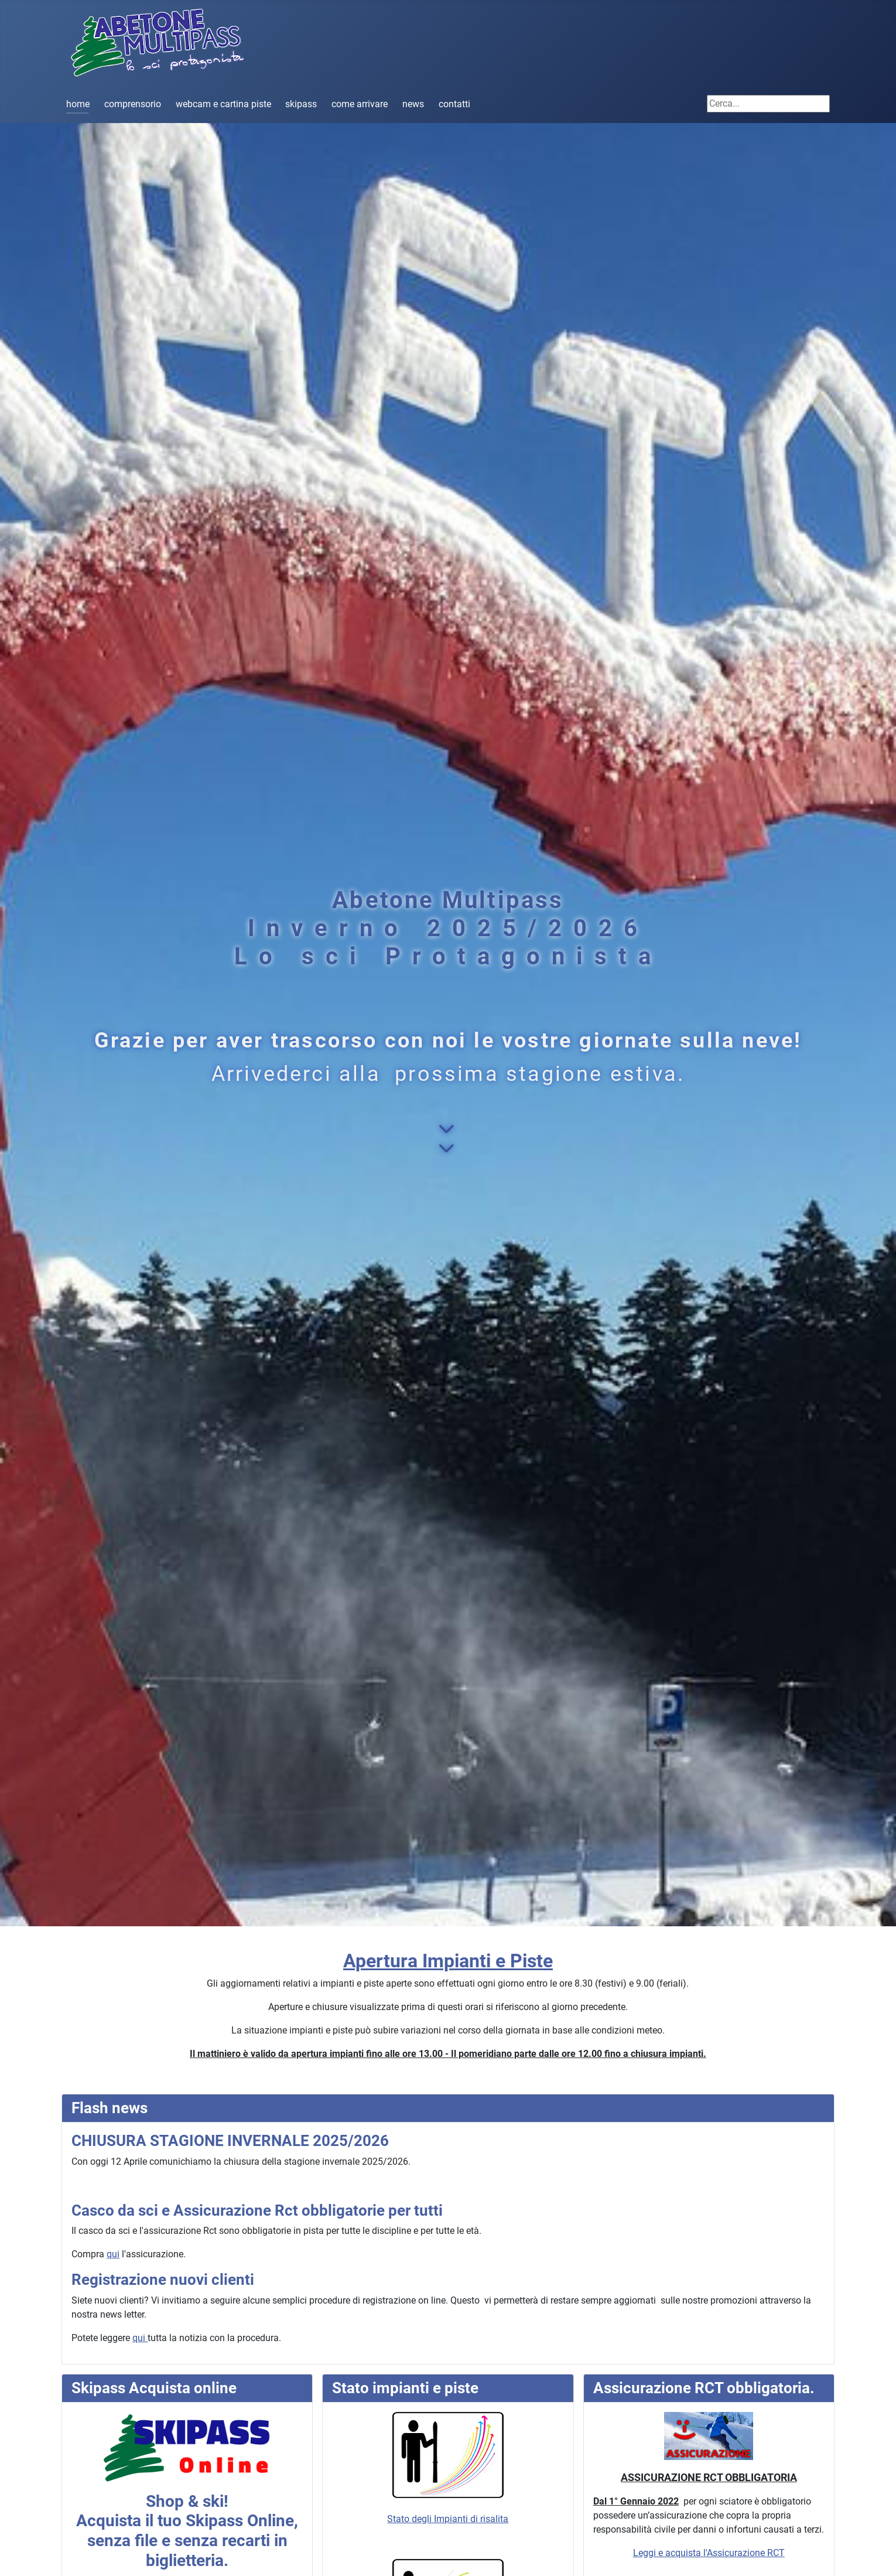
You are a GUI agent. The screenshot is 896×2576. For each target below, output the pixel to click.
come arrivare (359, 104)
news (413, 104)
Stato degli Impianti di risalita (447, 2468)
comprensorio (132, 104)
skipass (301, 104)
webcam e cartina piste (223, 104)
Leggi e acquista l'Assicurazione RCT (709, 2552)
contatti (454, 104)
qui (113, 2254)
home (78, 104)
